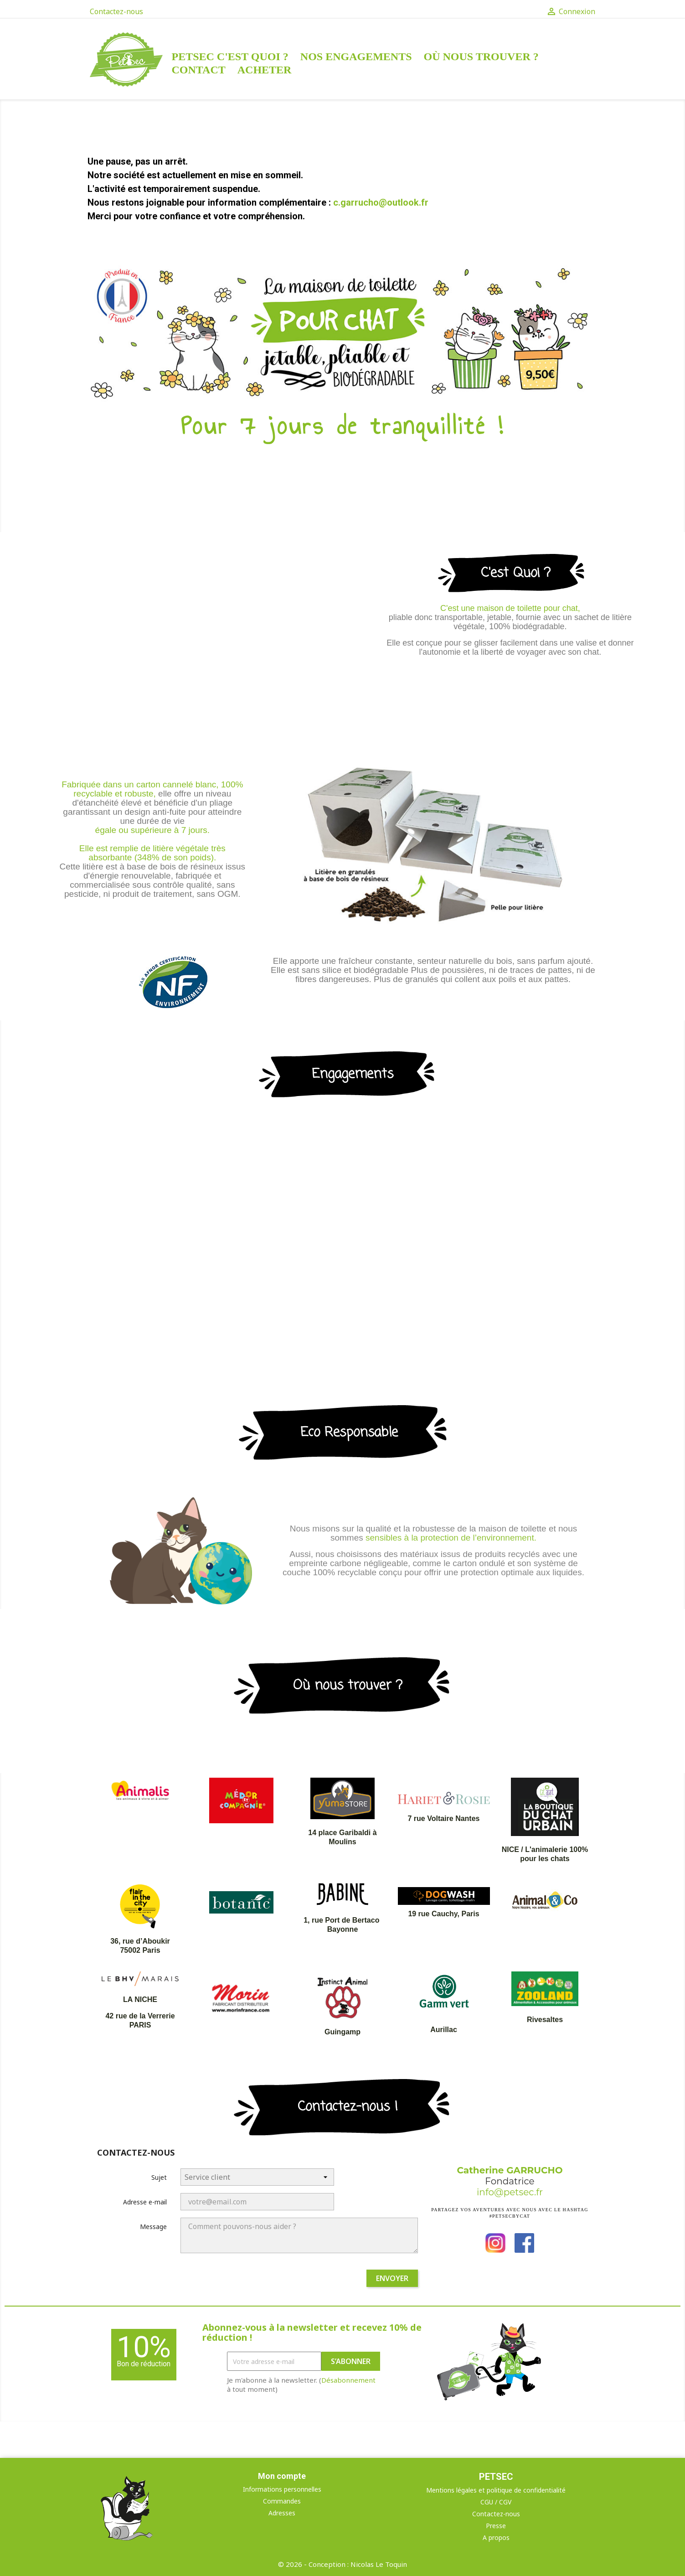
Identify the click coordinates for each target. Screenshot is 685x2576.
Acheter (264, 70)
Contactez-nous (116, 11)
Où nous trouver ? (481, 56)
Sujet (159, 2177)
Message (153, 2226)
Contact (199, 70)
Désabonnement (348, 2380)
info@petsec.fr (510, 2192)
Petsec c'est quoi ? (230, 56)
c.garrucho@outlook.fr (380, 202)
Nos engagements (356, 56)
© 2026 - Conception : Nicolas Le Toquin (342, 2564)
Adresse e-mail (145, 2202)
